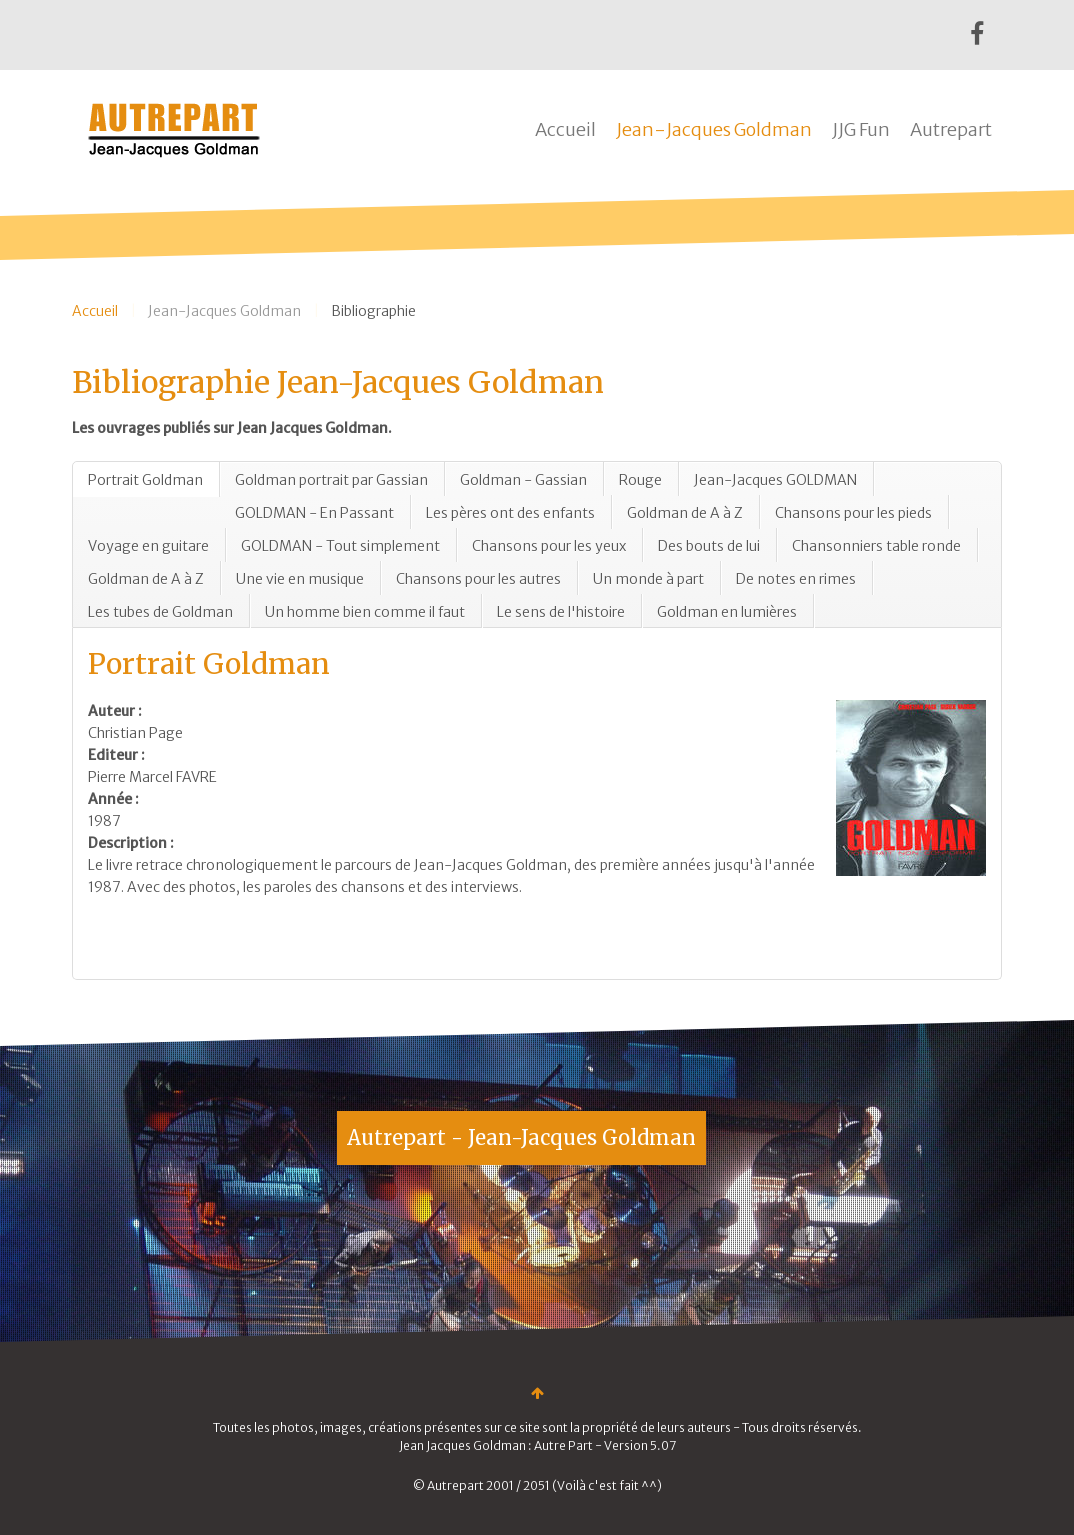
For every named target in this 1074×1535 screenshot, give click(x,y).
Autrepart (951, 129)
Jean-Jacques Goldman (714, 129)
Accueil (565, 129)
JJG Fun (861, 129)
